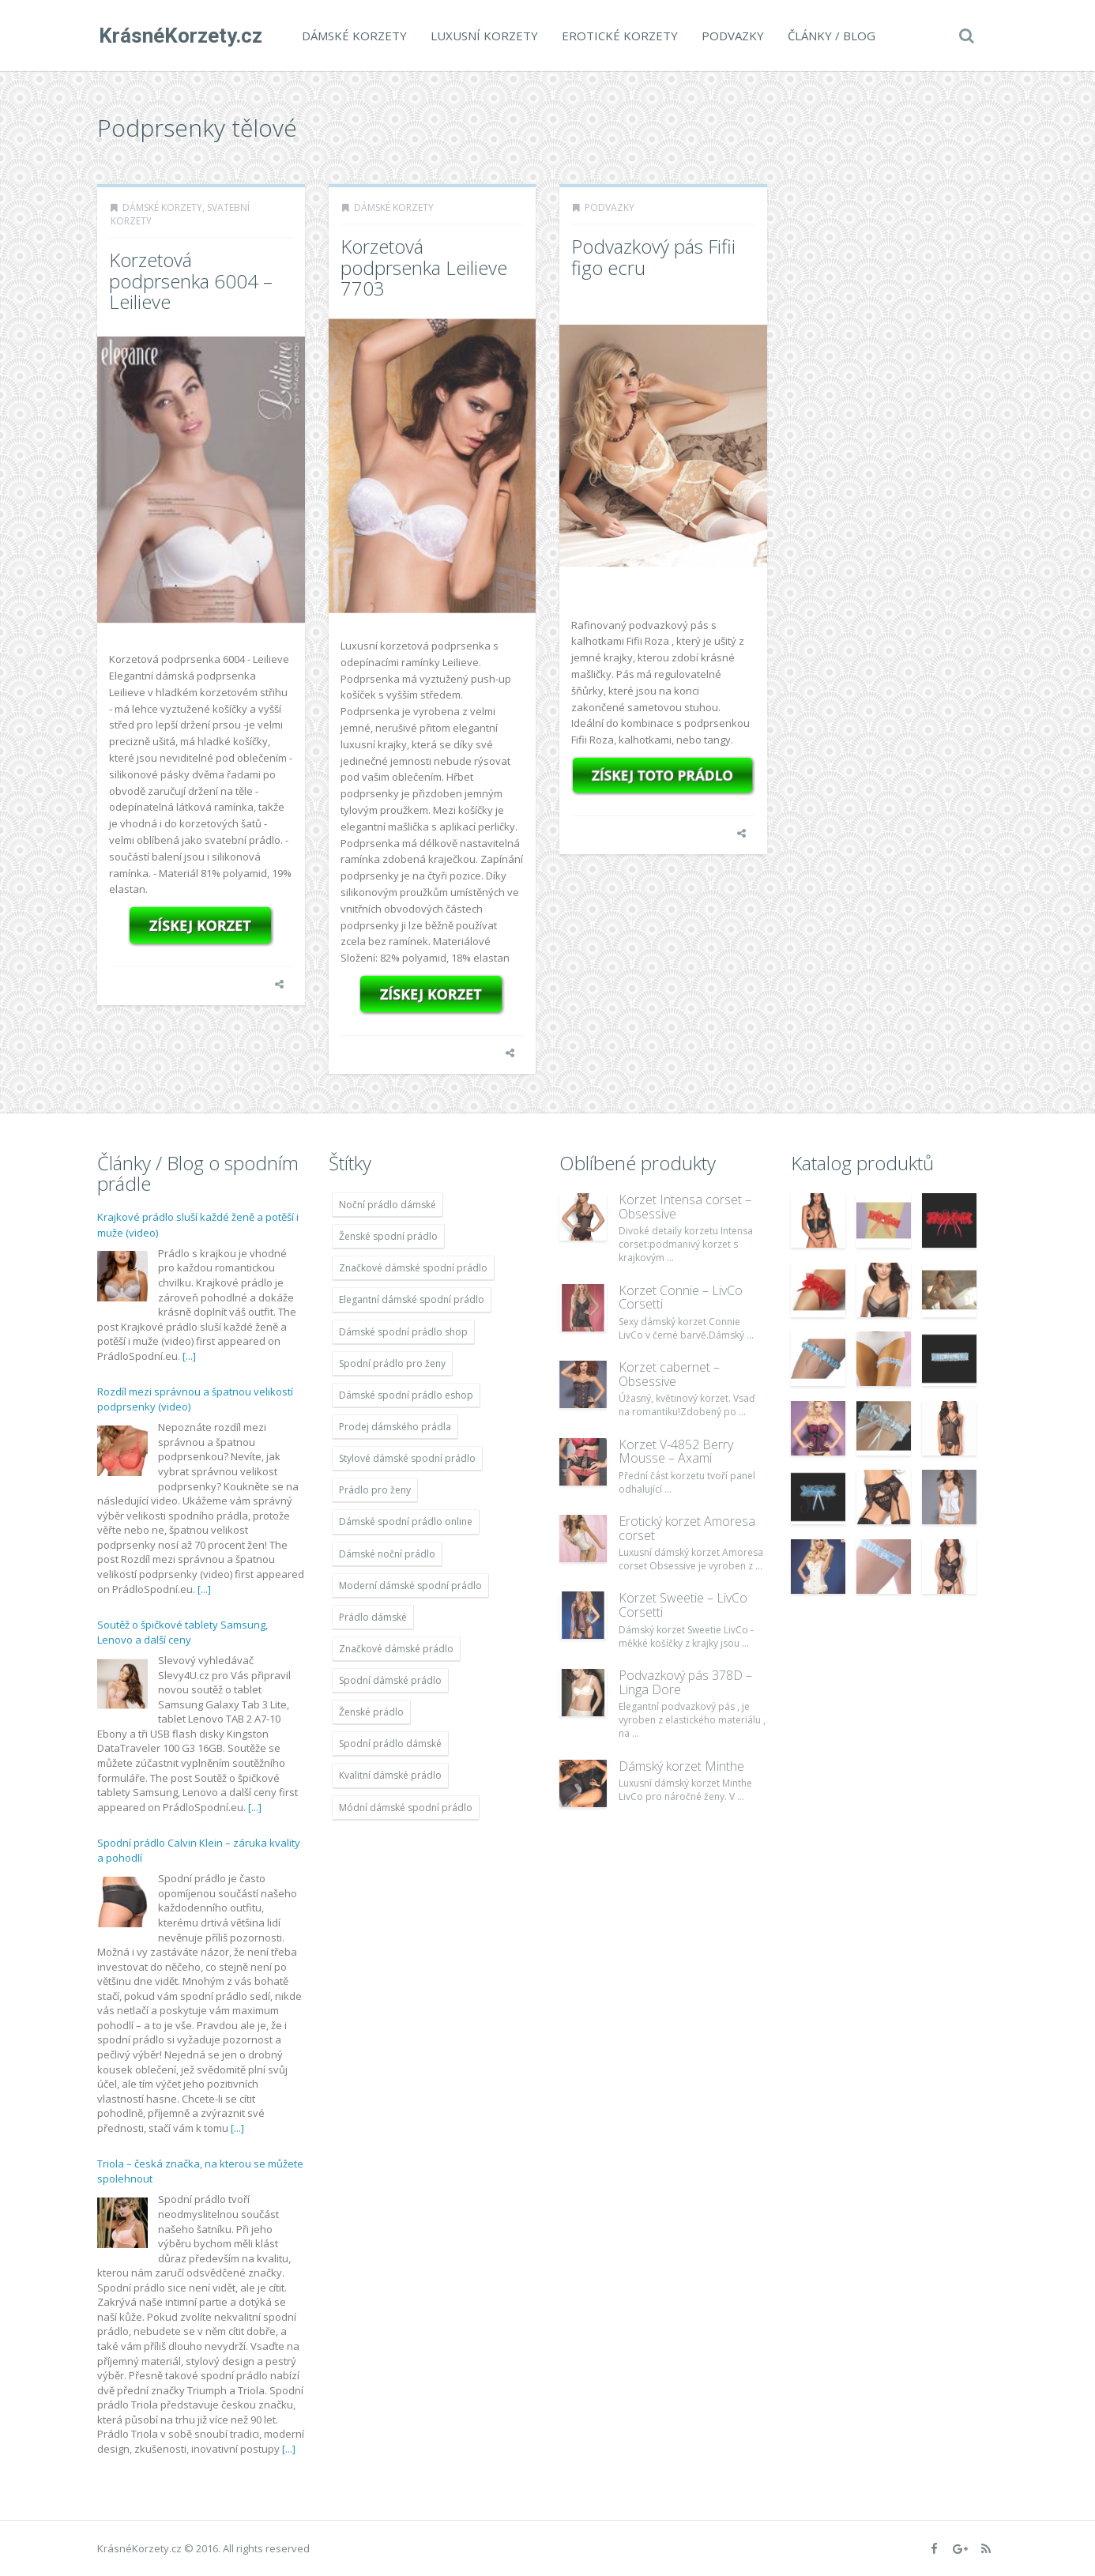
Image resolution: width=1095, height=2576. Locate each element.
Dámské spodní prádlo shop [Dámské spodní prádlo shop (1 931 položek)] (403, 1332)
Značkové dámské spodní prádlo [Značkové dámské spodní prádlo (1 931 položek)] (413, 1268)
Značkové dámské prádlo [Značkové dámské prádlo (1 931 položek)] (396, 1648)
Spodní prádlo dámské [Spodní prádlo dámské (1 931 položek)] (390, 1743)
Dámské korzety (352, 35)
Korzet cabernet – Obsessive (669, 1374)
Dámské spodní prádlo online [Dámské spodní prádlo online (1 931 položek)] (405, 1521)
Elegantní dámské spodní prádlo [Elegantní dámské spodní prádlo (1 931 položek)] (411, 1299)
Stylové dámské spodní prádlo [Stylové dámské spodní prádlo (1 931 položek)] (407, 1458)
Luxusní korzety (482, 35)
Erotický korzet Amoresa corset (687, 1528)
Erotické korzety (618, 35)
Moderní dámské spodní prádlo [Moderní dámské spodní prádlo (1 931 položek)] (410, 1585)
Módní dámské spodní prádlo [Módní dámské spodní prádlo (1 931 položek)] (405, 1807)
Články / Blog (830, 35)
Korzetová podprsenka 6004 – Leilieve (191, 280)
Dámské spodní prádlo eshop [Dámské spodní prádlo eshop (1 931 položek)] (406, 1395)
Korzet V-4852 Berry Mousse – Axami (676, 1451)
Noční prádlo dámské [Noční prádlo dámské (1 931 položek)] (387, 1204)
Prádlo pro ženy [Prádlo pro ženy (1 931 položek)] (375, 1490)
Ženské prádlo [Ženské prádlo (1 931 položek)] (371, 1712)
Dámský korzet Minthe (681, 1766)
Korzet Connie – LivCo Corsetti (681, 1297)
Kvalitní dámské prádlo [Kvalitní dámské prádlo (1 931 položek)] (390, 1775)
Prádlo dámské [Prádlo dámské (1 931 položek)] (373, 1617)
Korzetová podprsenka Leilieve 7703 (424, 267)
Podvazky (731, 35)
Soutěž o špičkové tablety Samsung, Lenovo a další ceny (182, 1633)
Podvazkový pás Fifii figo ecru (653, 256)
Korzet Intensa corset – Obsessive (685, 1206)
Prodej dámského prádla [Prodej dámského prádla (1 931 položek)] (395, 1426)
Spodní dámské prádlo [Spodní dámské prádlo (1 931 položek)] (390, 1680)
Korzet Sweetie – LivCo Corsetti (683, 1605)
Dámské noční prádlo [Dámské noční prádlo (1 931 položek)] (387, 1554)
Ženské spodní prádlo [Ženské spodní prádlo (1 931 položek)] (388, 1236)
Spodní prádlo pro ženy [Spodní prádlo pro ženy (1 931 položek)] (392, 1363)
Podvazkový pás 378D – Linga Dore (685, 1682)
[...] (189, 1356)
